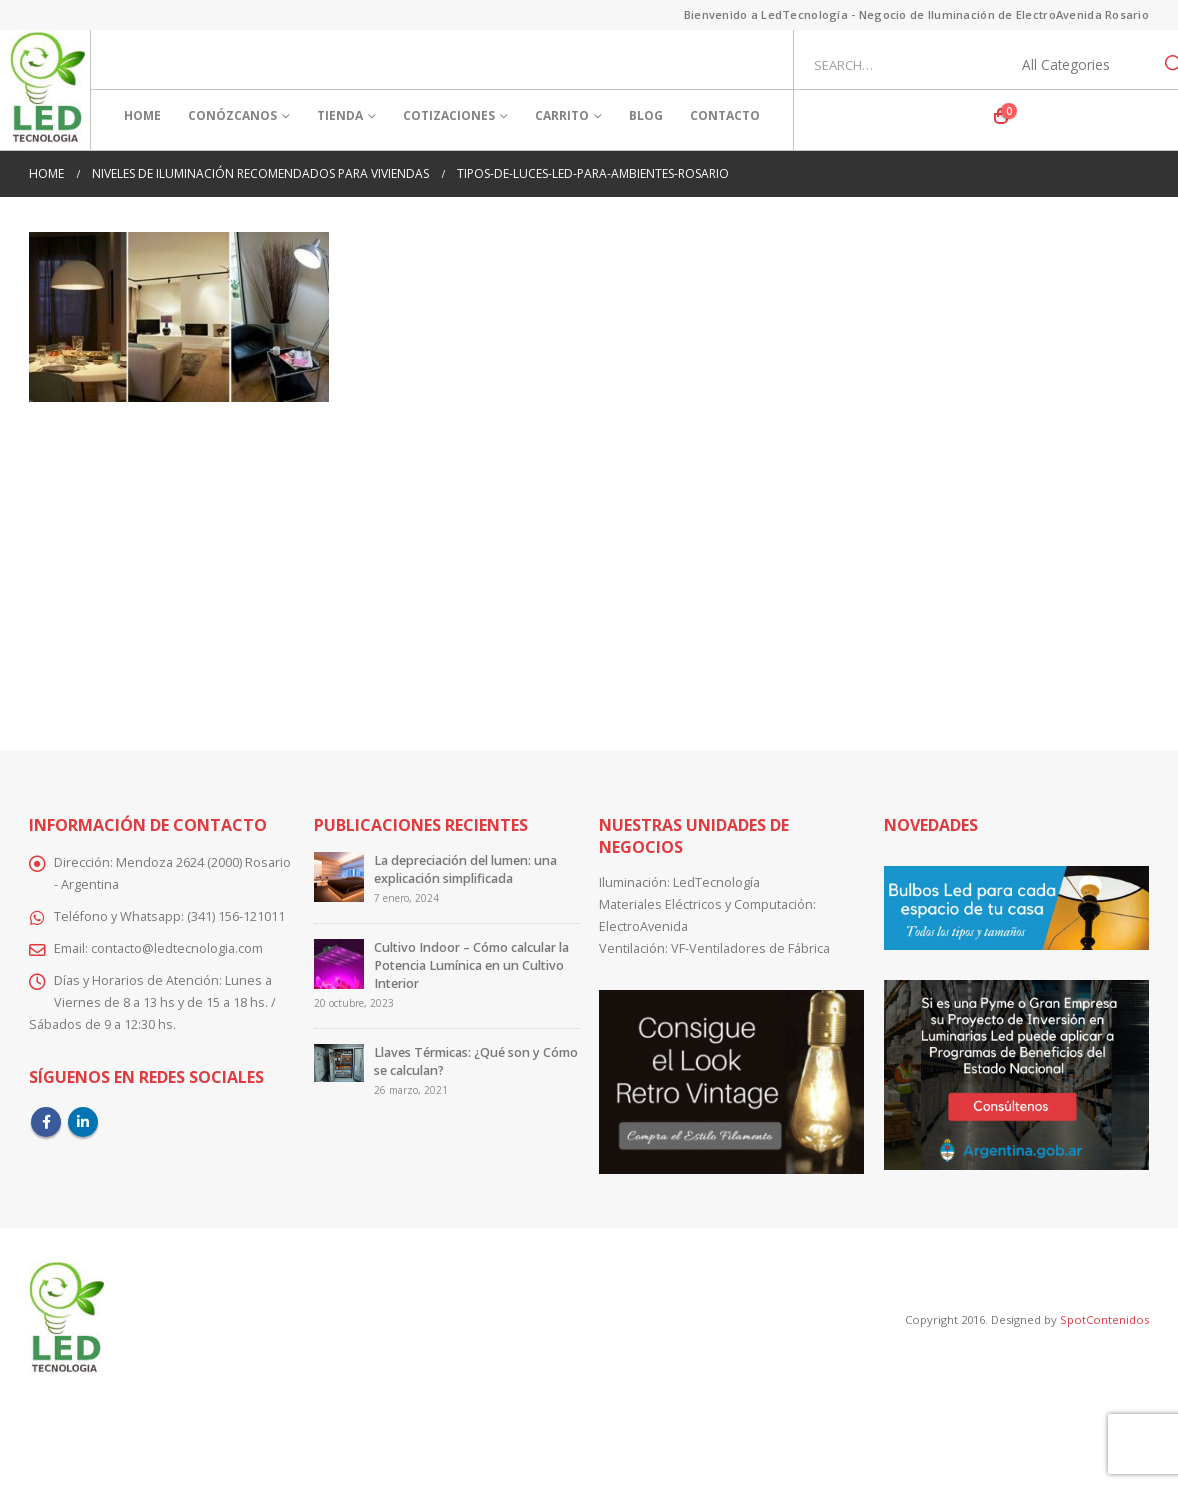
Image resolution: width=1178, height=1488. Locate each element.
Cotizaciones (449, 115)
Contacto (725, 115)
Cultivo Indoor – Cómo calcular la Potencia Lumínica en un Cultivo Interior (471, 965)
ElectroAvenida (643, 926)
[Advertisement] (589, 562)
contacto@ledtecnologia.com (177, 948)
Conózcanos (232, 115)
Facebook (46, 1122)
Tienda (340, 115)
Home (142, 115)
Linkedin (83, 1122)
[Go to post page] (339, 876)
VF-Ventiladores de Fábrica (750, 948)
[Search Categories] (1077, 65)
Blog (646, 115)
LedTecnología (716, 882)
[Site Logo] (47, 90)
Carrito (562, 115)
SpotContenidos (1103, 1319)
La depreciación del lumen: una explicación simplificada (465, 869)
